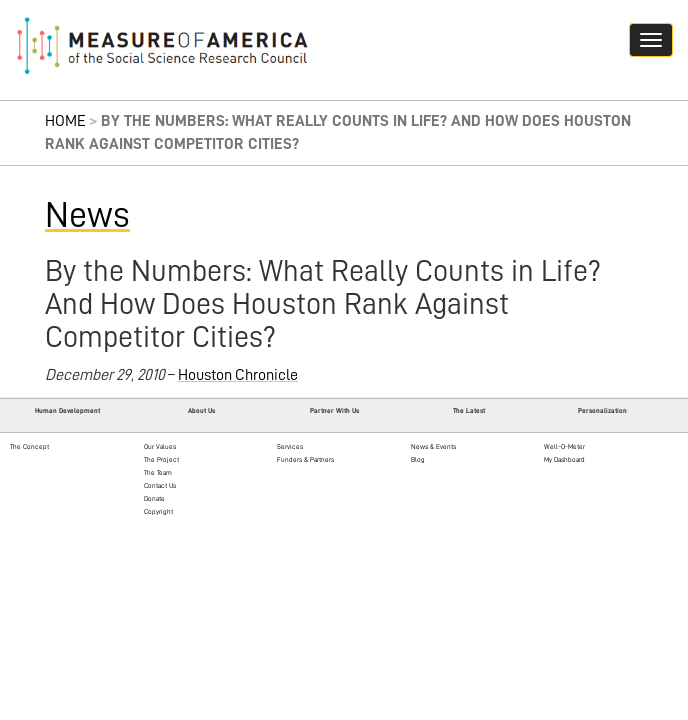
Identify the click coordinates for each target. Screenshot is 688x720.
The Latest (469, 410)
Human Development (67, 410)
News (87, 215)
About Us (201, 410)
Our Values (160, 446)
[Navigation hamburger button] (651, 40)
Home (65, 121)
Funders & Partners (305, 459)
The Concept (29, 446)
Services (290, 446)
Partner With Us (334, 410)
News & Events (433, 446)
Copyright (158, 511)
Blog (418, 459)
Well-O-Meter (564, 446)
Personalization (602, 410)
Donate (154, 498)
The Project (161, 459)
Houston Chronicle (238, 375)
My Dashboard (564, 459)
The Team (158, 472)
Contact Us (160, 485)
